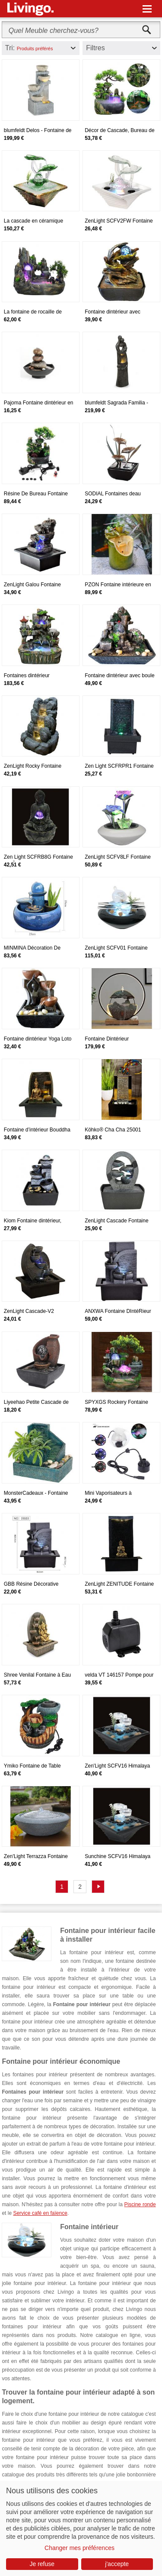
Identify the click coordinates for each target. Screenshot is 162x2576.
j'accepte (117, 2563)
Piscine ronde (140, 2204)
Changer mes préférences (79, 2547)
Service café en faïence (40, 2213)
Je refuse (41, 2563)
